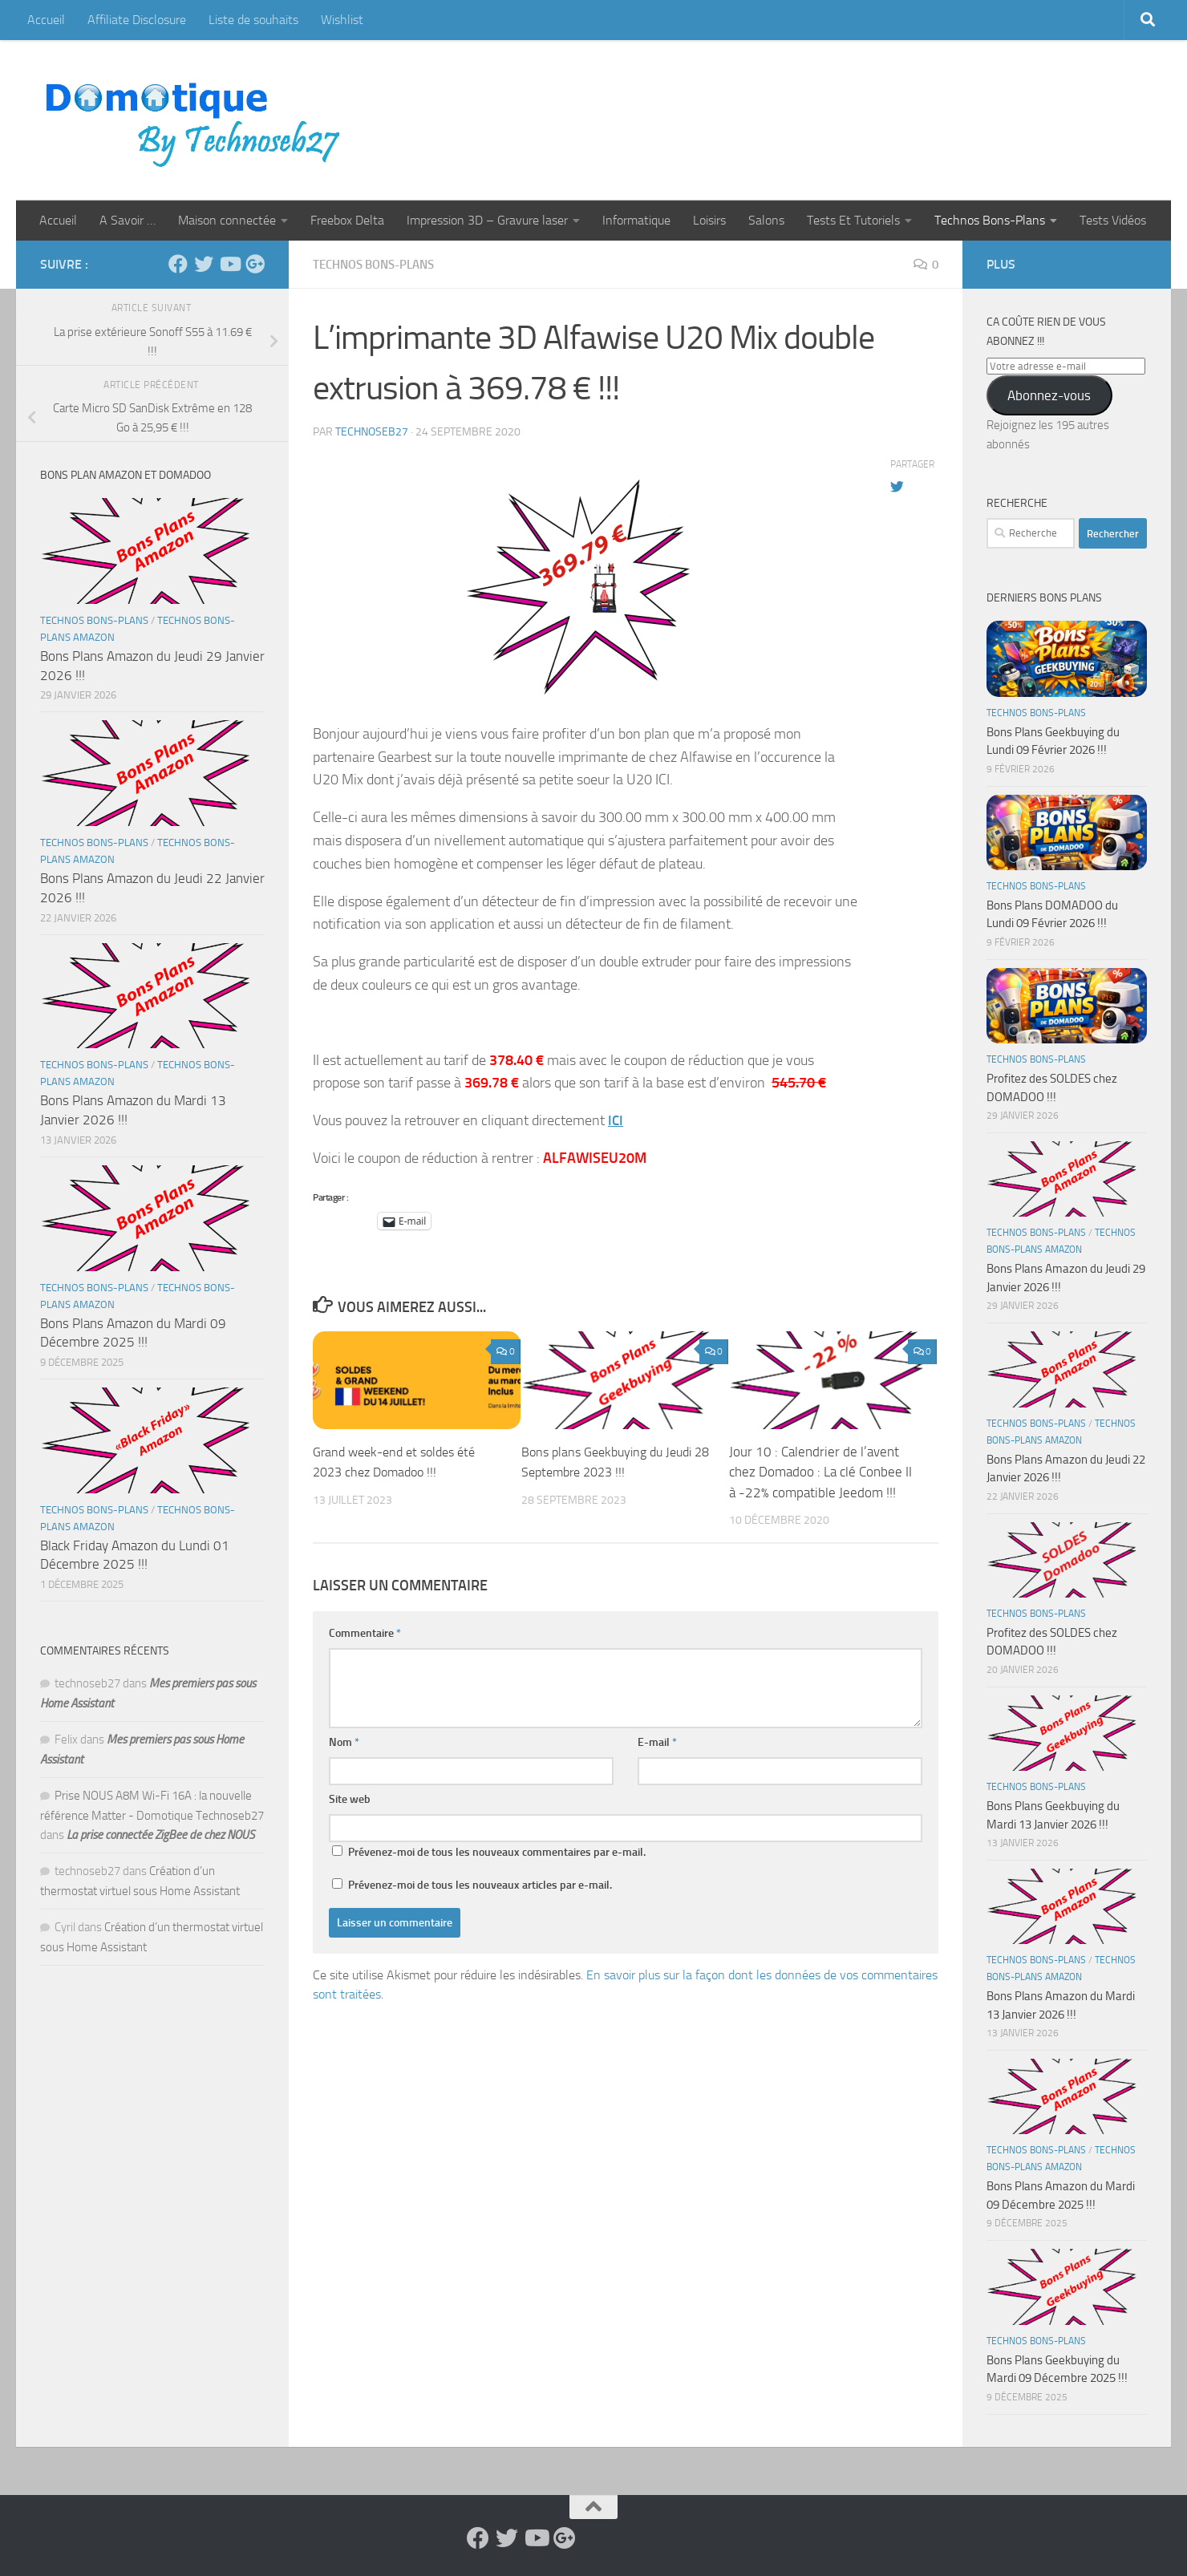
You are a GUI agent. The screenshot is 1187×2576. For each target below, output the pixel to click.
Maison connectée (227, 220)
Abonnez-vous (1049, 395)
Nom (344, 1741)
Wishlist (342, 19)
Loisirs (709, 220)
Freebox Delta (347, 220)
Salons (766, 220)
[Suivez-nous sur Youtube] (229, 263)
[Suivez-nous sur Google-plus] (255, 263)
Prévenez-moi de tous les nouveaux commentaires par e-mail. (497, 1851)
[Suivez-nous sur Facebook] (178, 263)
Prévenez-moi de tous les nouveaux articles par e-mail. (480, 1884)
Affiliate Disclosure (136, 19)
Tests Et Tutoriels (853, 220)
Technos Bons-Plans (989, 220)
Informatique (636, 220)
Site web (350, 1798)
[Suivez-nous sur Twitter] (203, 263)
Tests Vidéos (1113, 220)
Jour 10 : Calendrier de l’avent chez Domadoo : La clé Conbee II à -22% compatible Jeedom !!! (820, 1471)
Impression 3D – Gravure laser (487, 220)
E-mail (657, 1741)
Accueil (46, 19)
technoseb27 (371, 431)
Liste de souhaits (253, 19)
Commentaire (365, 1632)
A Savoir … (127, 220)
